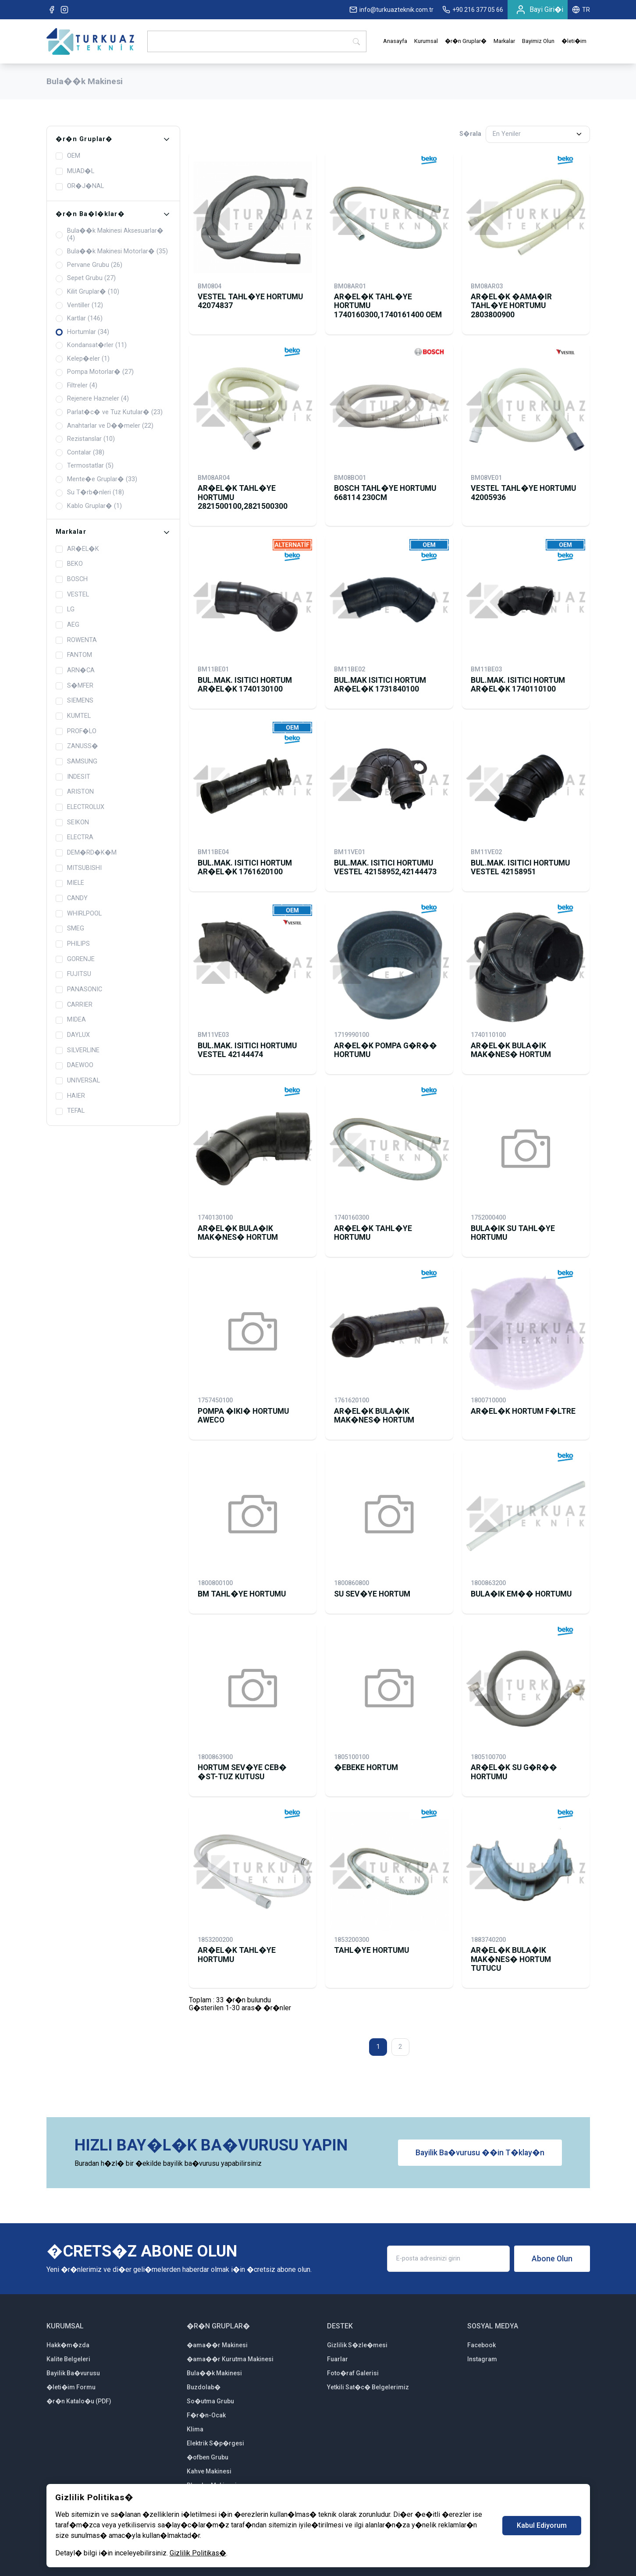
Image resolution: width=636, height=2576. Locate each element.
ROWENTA (76, 640)
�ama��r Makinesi (217, 2345)
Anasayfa (395, 41)
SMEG (70, 928)
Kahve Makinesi (209, 2471)
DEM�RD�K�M (86, 852)
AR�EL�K (77, 549)
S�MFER (74, 685)
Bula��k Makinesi (214, 2373)
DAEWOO (74, 1065)
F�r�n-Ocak (206, 2415)
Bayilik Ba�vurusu (73, 2373)
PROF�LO (76, 731)
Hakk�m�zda (67, 2345)
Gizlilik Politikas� (198, 2553)
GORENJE (75, 959)
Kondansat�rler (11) (91, 345)
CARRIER (74, 1004)
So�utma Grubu (210, 2401)
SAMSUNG (76, 761)
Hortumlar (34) (82, 332)
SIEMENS (74, 700)
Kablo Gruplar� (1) (89, 506)
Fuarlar (337, 2359)
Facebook (481, 2345)
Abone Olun (552, 2258)
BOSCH (72, 579)
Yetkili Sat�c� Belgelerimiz (368, 2387)
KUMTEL (73, 716)
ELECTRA (74, 837)
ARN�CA (75, 670)
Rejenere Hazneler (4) (92, 398)
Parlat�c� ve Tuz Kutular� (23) (109, 412)
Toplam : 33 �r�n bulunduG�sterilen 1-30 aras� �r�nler (240, 2004)
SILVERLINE (77, 1050)
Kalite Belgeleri (68, 2359)
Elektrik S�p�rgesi (215, 2443)
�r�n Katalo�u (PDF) (78, 2401)
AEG (67, 624)
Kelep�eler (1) (83, 358)
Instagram (482, 2359)
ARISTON (75, 791)
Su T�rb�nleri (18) (90, 492)
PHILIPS (73, 943)
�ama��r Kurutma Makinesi (230, 2359)
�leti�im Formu (71, 2387)
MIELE (70, 883)
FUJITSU (73, 974)
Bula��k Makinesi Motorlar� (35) (112, 251)
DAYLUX (73, 1035)
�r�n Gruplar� (466, 41)
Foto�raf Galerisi (353, 2373)
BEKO (69, 564)
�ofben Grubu (207, 2457)
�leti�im (573, 41)
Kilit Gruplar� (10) (87, 291)
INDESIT (73, 777)
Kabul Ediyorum (542, 2525)
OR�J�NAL (80, 186)
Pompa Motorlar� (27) (95, 372)
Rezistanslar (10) (85, 439)
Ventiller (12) (79, 305)
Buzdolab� (203, 2387)
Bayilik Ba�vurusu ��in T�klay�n (480, 2152)
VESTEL (72, 594)
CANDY (72, 898)
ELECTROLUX (80, 807)
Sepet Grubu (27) (86, 278)
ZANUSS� (77, 746)
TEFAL (70, 1110)
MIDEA (71, 1019)
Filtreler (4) (76, 385)
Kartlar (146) (79, 318)
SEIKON (72, 822)
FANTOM (74, 655)
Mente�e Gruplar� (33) (96, 479)
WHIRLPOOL (79, 913)
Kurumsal (426, 41)
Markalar (504, 41)
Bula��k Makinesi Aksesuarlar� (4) (109, 234)
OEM (68, 156)
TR (581, 10)
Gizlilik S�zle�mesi (357, 2345)
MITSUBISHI (79, 868)
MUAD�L (75, 171)
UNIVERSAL (78, 1080)
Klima (195, 2429)
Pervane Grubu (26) (89, 265)
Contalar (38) (80, 452)
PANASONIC (79, 989)
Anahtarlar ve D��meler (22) (104, 425)
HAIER (70, 1096)
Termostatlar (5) (85, 465)
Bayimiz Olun (538, 41)
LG (65, 609)
